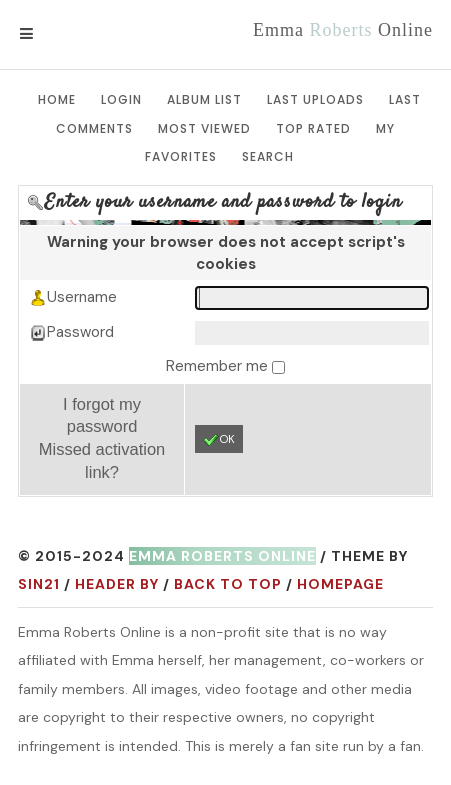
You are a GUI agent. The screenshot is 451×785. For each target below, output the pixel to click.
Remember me (219, 366)
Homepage (340, 584)
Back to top (228, 584)
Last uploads (315, 99)
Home (57, 99)
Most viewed (204, 128)
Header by (117, 584)
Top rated (313, 128)
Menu (59, 34)
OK (219, 440)
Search (268, 156)
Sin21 (39, 584)
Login (121, 99)
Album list (204, 99)
